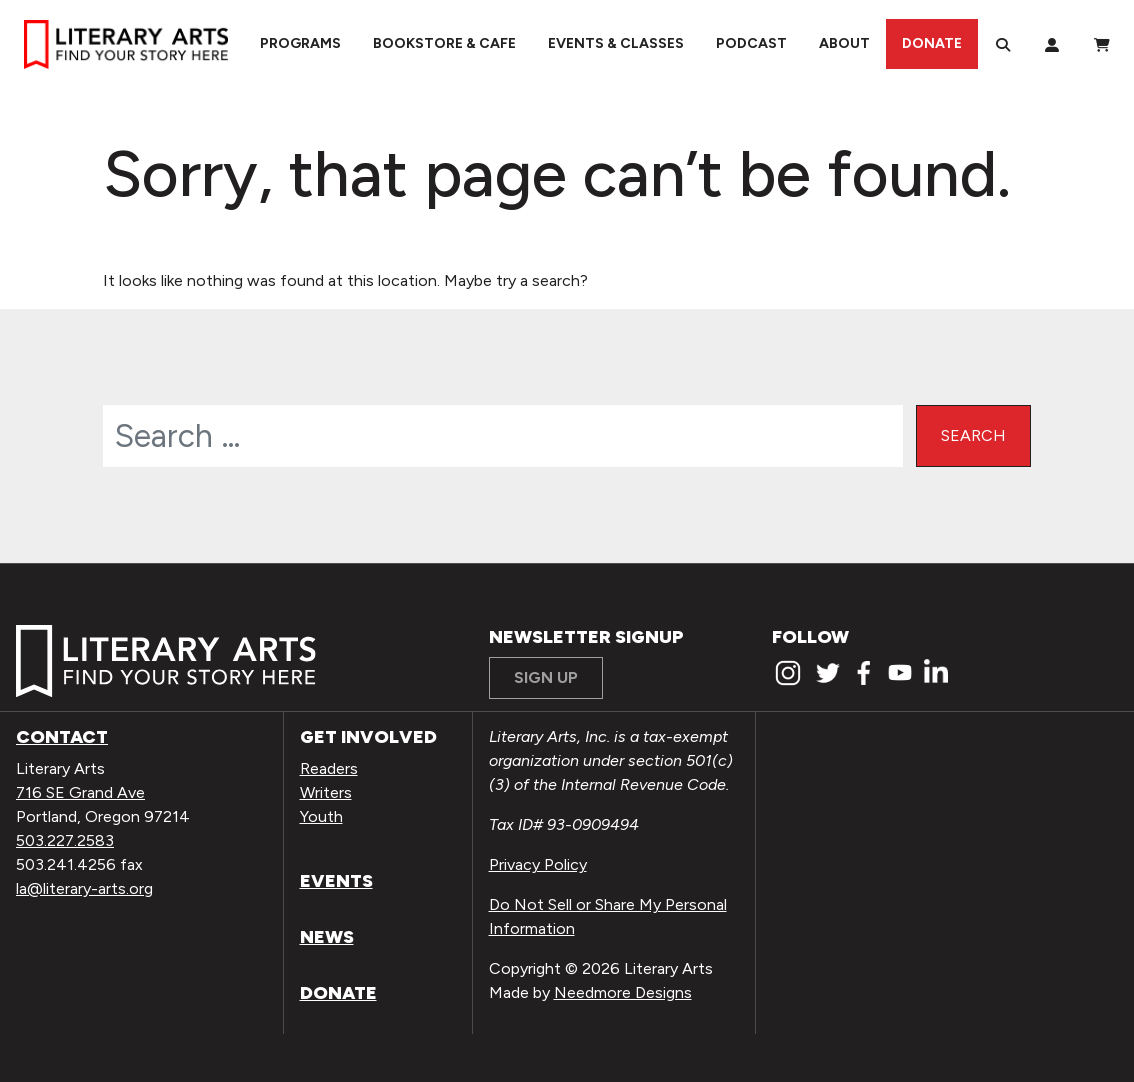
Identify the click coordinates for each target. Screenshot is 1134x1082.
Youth (321, 816)
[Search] (1003, 44)
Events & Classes (616, 43)
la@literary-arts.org (84, 888)
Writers (326, 792)
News (327, 937)
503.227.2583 (65, 840)
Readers (329, 768)
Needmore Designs (623, 992)
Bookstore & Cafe (444, 43)
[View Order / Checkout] (1102, 44)
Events (336, 881)
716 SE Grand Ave (80, 792)
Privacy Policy (538, 864)
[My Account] (1052, 44)
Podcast (751, 43)
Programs (300, 43)
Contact (62, 737)
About (844, 43)
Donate (932, 43)
